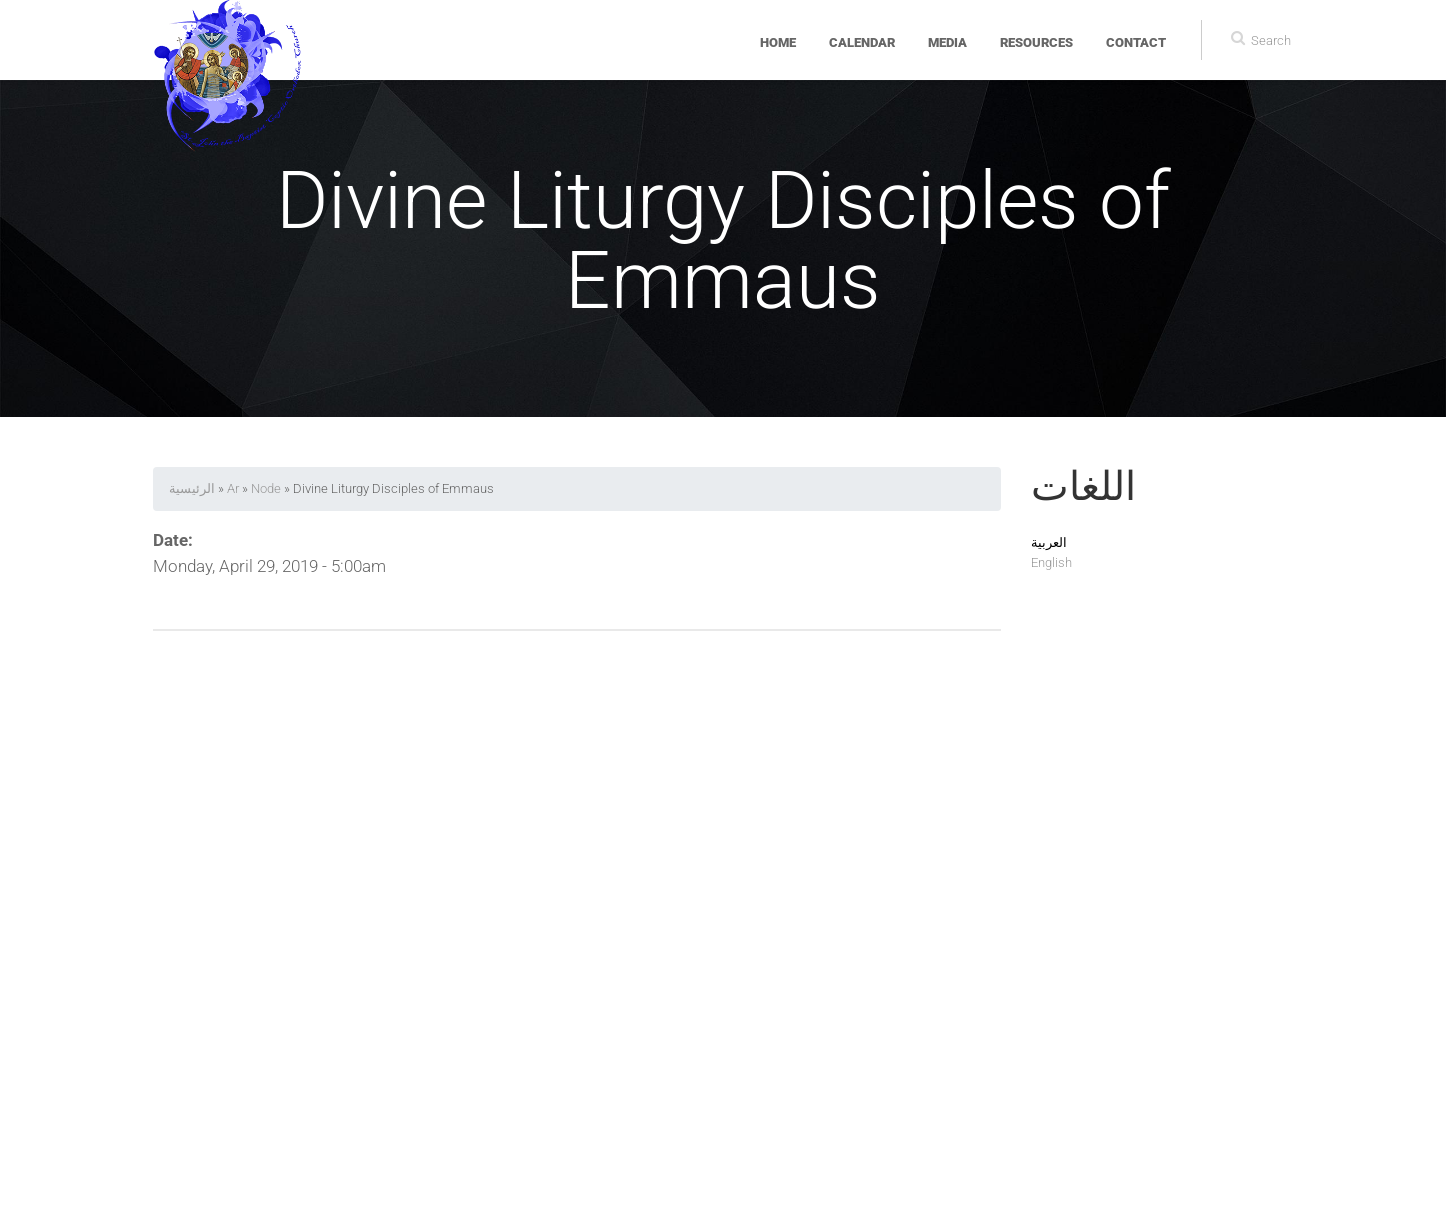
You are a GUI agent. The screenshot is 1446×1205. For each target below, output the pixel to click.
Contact (1136, 42)
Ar (233, 488)
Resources (1036, 42)
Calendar (862, 42)
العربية (1049, 542)
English (1051, 562)
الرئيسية (192, 488)
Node (266, 488)
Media (947, 42)
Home (778, 42)
